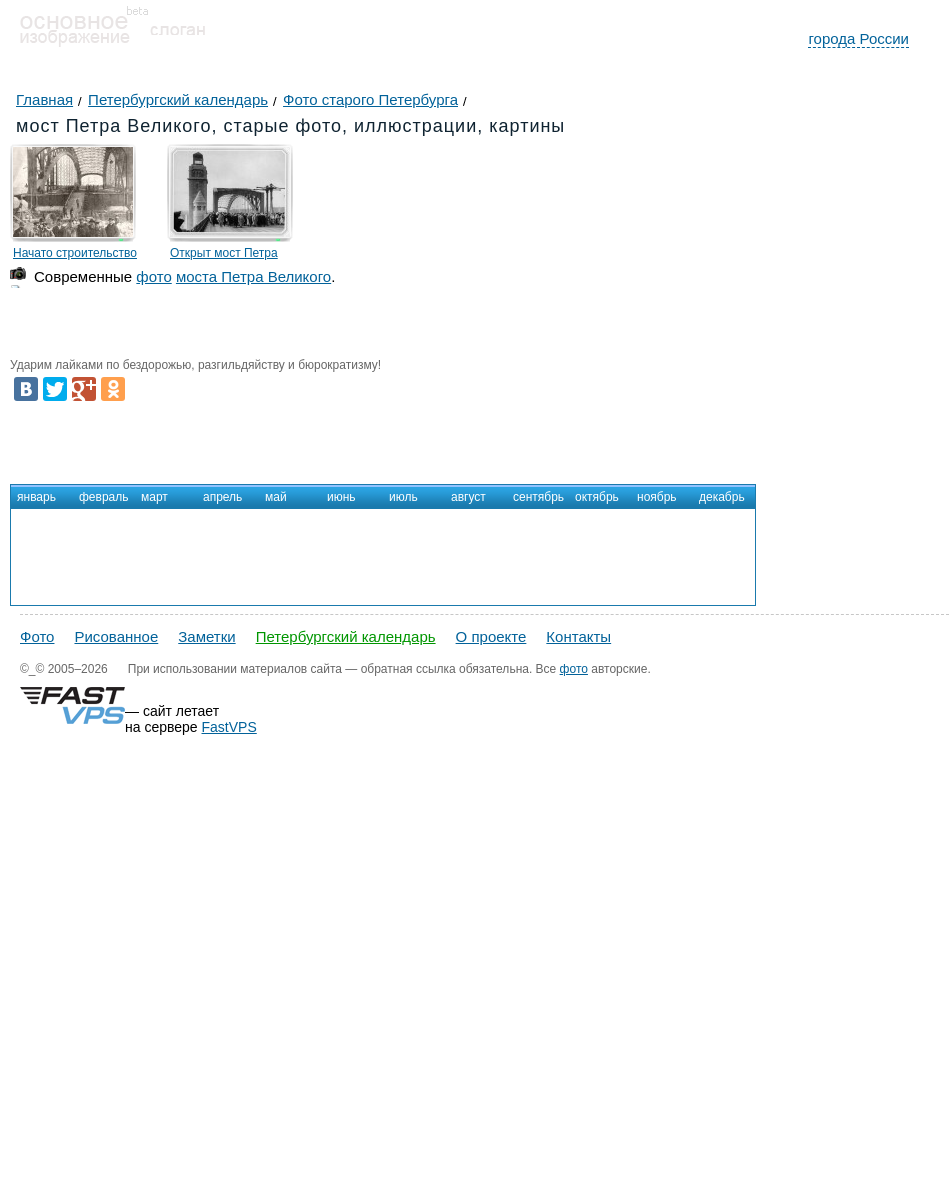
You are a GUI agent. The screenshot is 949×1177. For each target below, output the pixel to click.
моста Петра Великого (253, 276)
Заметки (206, 636)
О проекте (491, 636)
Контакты (578, 636)
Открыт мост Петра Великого (224, 256)
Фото (37, 636)
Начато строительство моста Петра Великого (75, 256)
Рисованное (116, 636)
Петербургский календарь (346, 636)
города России (858, 38)
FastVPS (229, 727)
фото (153, 276)
